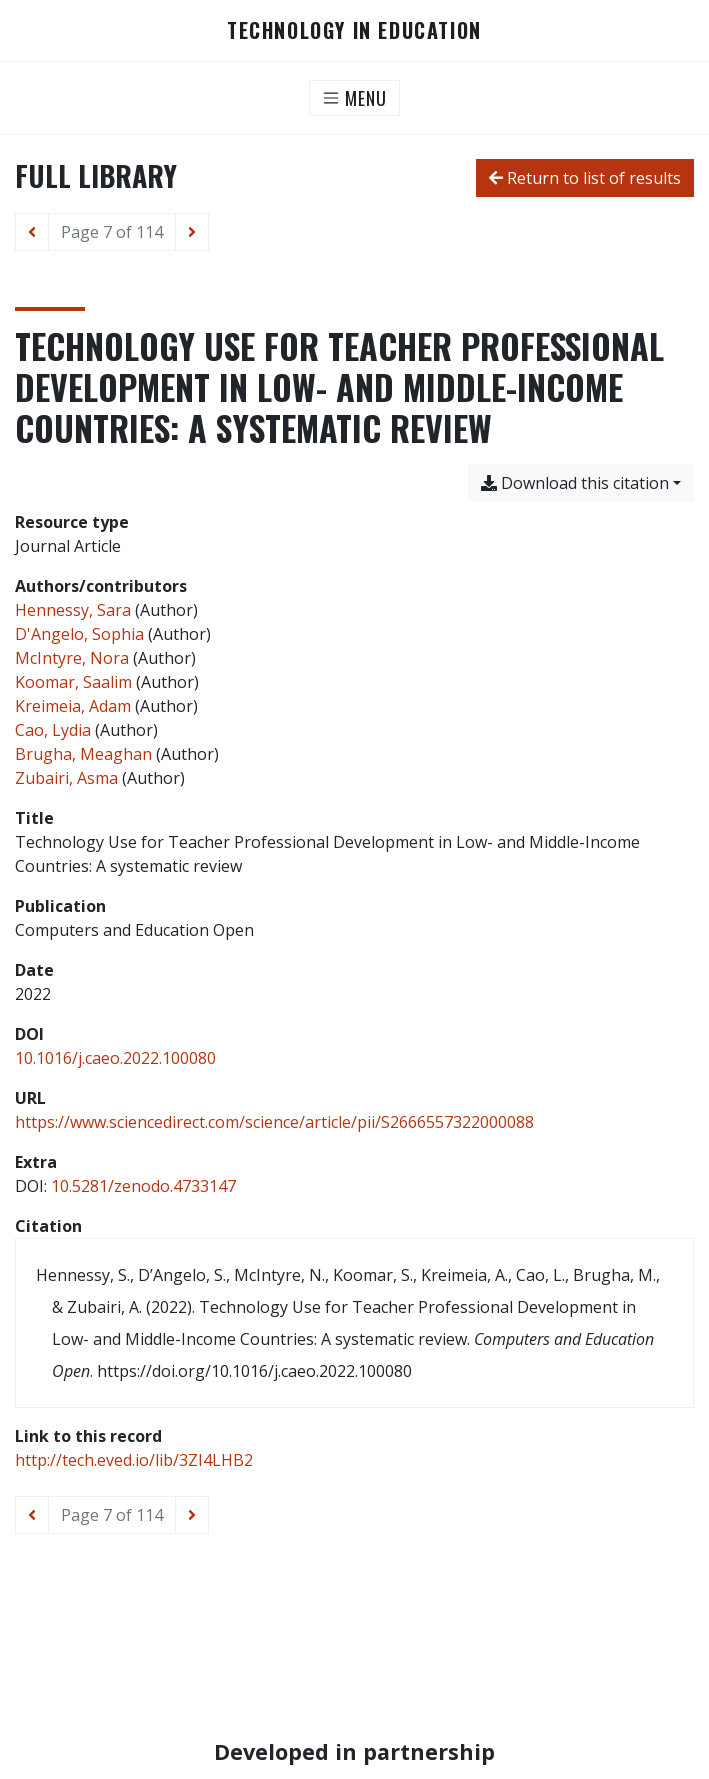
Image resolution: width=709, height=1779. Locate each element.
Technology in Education (354, 30)
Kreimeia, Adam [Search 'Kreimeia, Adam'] (73, 706)
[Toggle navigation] (354, 98)
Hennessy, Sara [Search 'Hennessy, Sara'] (73, 610)
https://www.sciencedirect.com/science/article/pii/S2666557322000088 (274, 1122)
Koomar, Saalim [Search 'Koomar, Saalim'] (73, 682)
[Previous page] (32, 232)
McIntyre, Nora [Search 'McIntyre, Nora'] (72, 658)
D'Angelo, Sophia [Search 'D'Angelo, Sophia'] (79, 634)
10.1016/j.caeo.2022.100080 (115, 1058)
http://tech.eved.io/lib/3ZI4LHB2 (134, 1460)
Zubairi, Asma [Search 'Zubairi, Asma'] (66, 778)
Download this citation (575, 483)
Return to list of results (585, 178)
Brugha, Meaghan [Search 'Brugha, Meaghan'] (83, 754)
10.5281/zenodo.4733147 (143, 1186)
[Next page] (192, 232)
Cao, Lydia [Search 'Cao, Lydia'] (53, 730)
